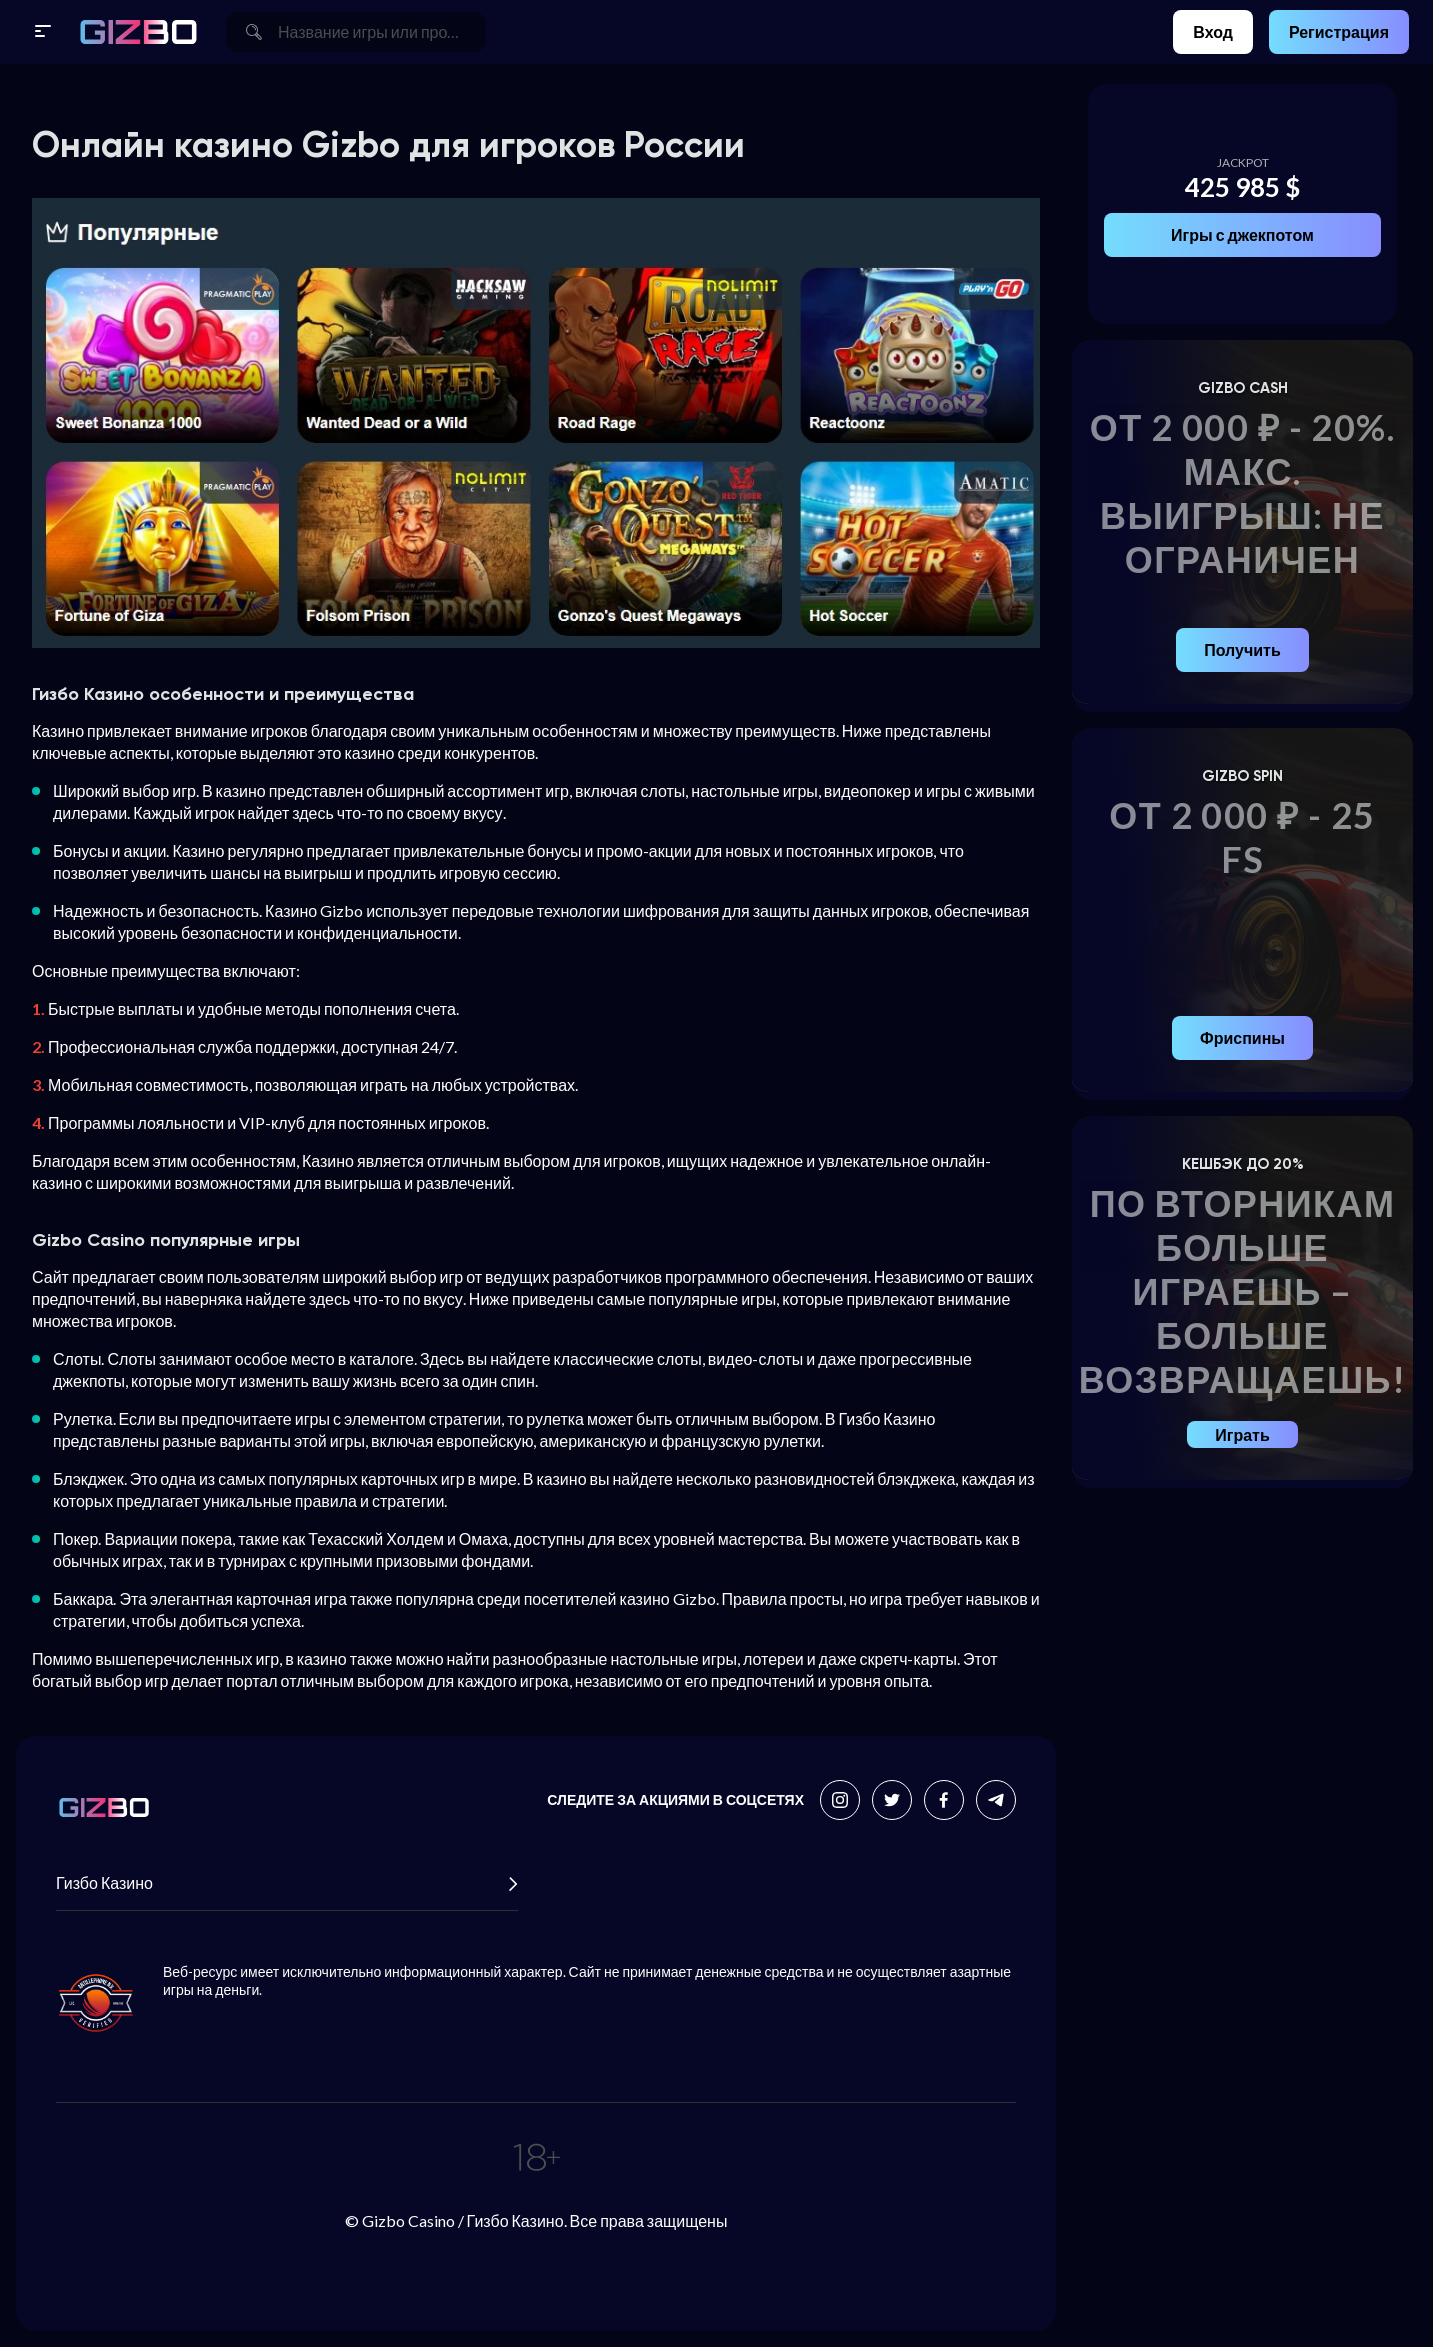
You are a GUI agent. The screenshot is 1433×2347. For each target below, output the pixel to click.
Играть (1242, 1434)
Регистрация (1339, 31)
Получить (1242, 649)
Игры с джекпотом (1242, 234)
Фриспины (1242, 1037)
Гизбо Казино (287, 1883)
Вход (1213, 31)
